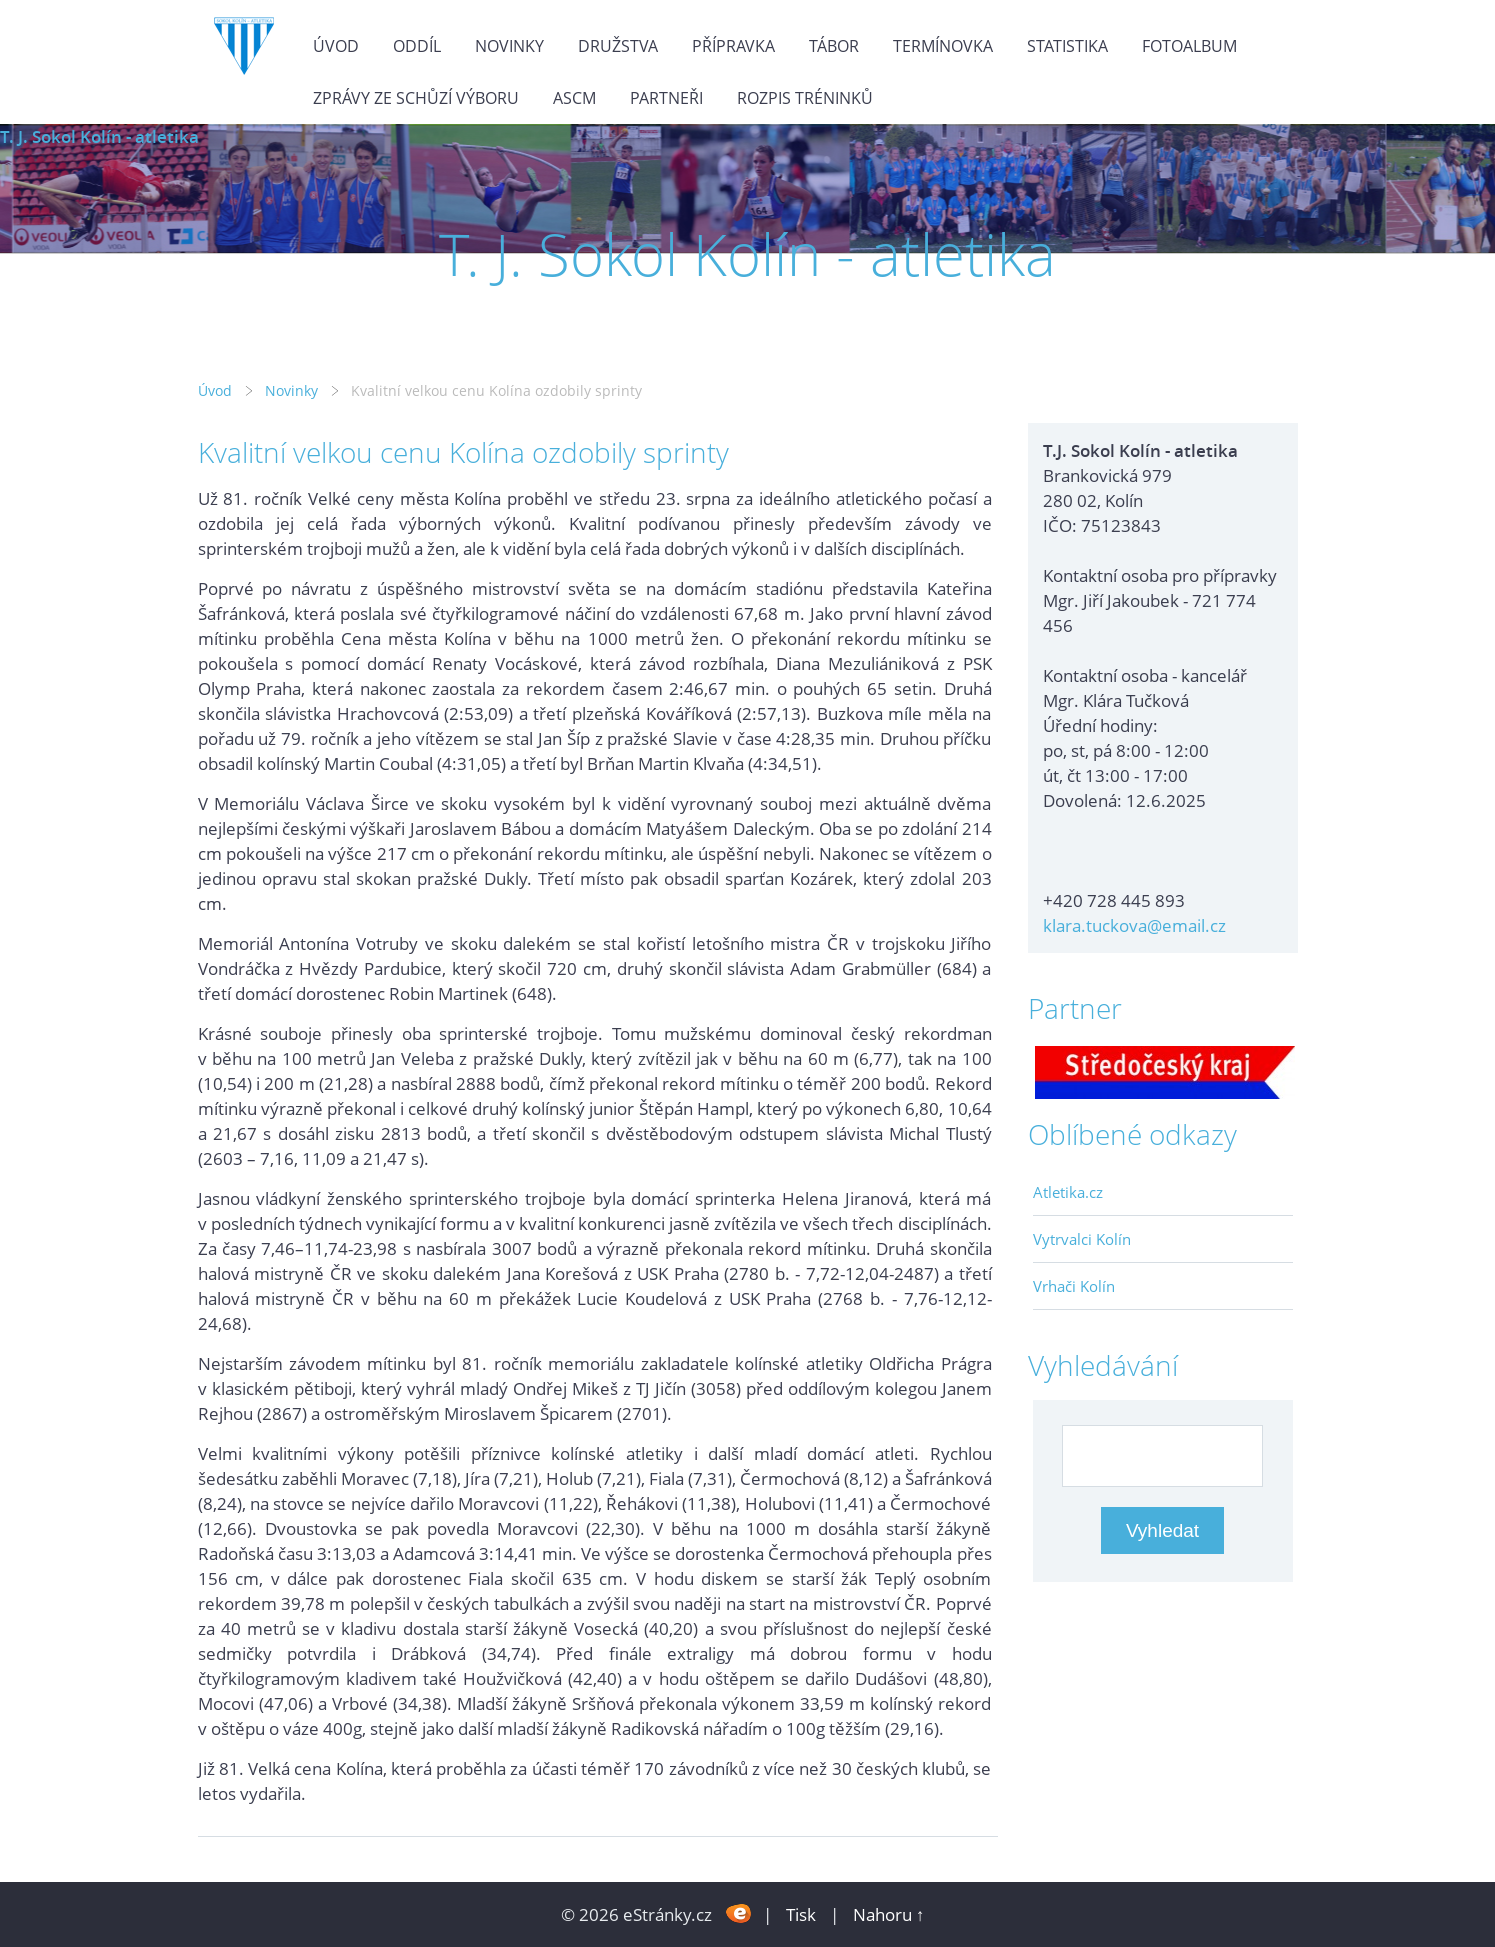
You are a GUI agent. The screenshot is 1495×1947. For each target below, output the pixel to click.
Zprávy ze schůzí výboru (416, 98)
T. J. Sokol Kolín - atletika (99, 136)
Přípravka (733, 46)
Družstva (618, 46)
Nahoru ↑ (889, 1914)
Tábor (834, 46)
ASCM (574, 98)
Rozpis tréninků (805, 98)
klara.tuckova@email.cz (1134, 925)
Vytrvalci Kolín (1082, 1239)
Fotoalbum (1189, 46)
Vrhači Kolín (1074, 1286)
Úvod (336, 46)
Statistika (1067, 46)
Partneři (666, 98)
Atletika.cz (1068, 1192)
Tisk (801, 1914)
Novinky (509, 46)
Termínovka (943, 46)
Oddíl (417, 46)
